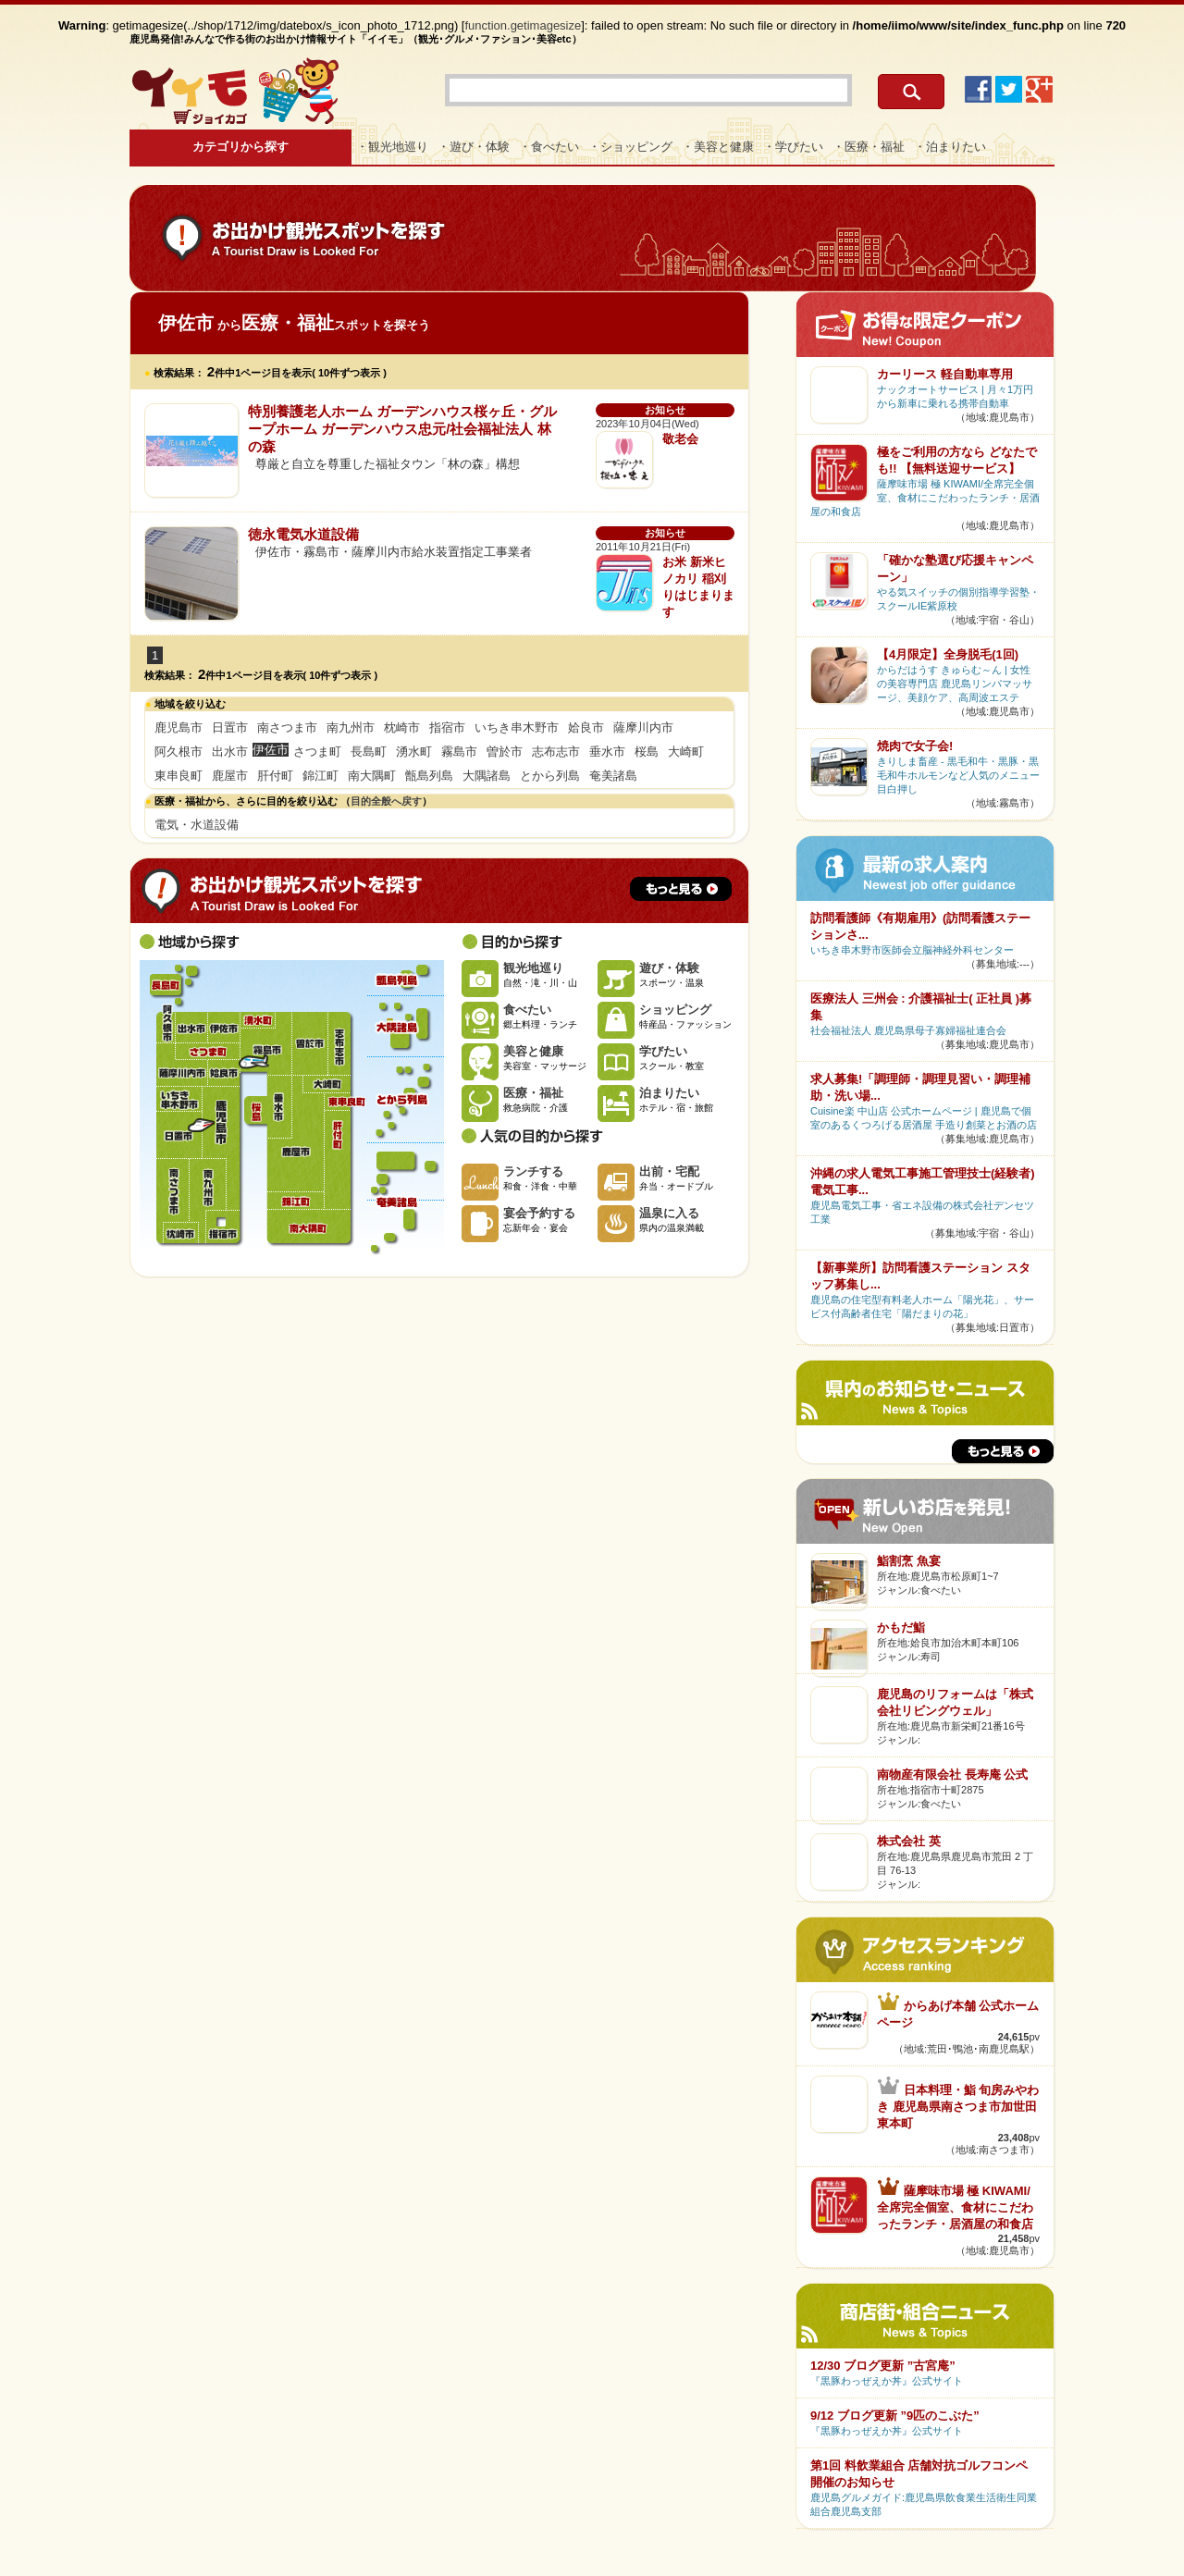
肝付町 (275, 776)
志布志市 (556, 751)
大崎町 (686, 751)
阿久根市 (178, 751)
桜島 (647, 751)
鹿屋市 (230, 776)
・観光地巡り (392, 147)
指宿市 (447, 727)
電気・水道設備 (196, 825)
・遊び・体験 (474, 147)
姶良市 (586, 727)
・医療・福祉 (868, 147)
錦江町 (320, 776)
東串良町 (178, 776)
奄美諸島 (613, 776)
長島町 (369, 751)
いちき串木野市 (517, 727)
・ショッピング (630, 147)
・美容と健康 (718, 147)
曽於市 (505, 751)
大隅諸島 (486, 776)
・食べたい (549, 147)
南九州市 (351, 727)
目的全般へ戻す (386, 801)
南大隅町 (372, 776)
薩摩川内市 (643, 727)
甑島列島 (429, 776)
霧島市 (459, 751)
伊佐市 (223, 1027)
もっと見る (681, 889)
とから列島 (550, 776)
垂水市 (607, 751)
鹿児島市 (178, 727)
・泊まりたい (950, 147)
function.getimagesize (523, 25)
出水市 (230, 751)
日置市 (230, 727)
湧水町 (414, 751)
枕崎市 (402, 727)
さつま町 (317, 751)
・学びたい (793, 147)
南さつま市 (287, 727)
